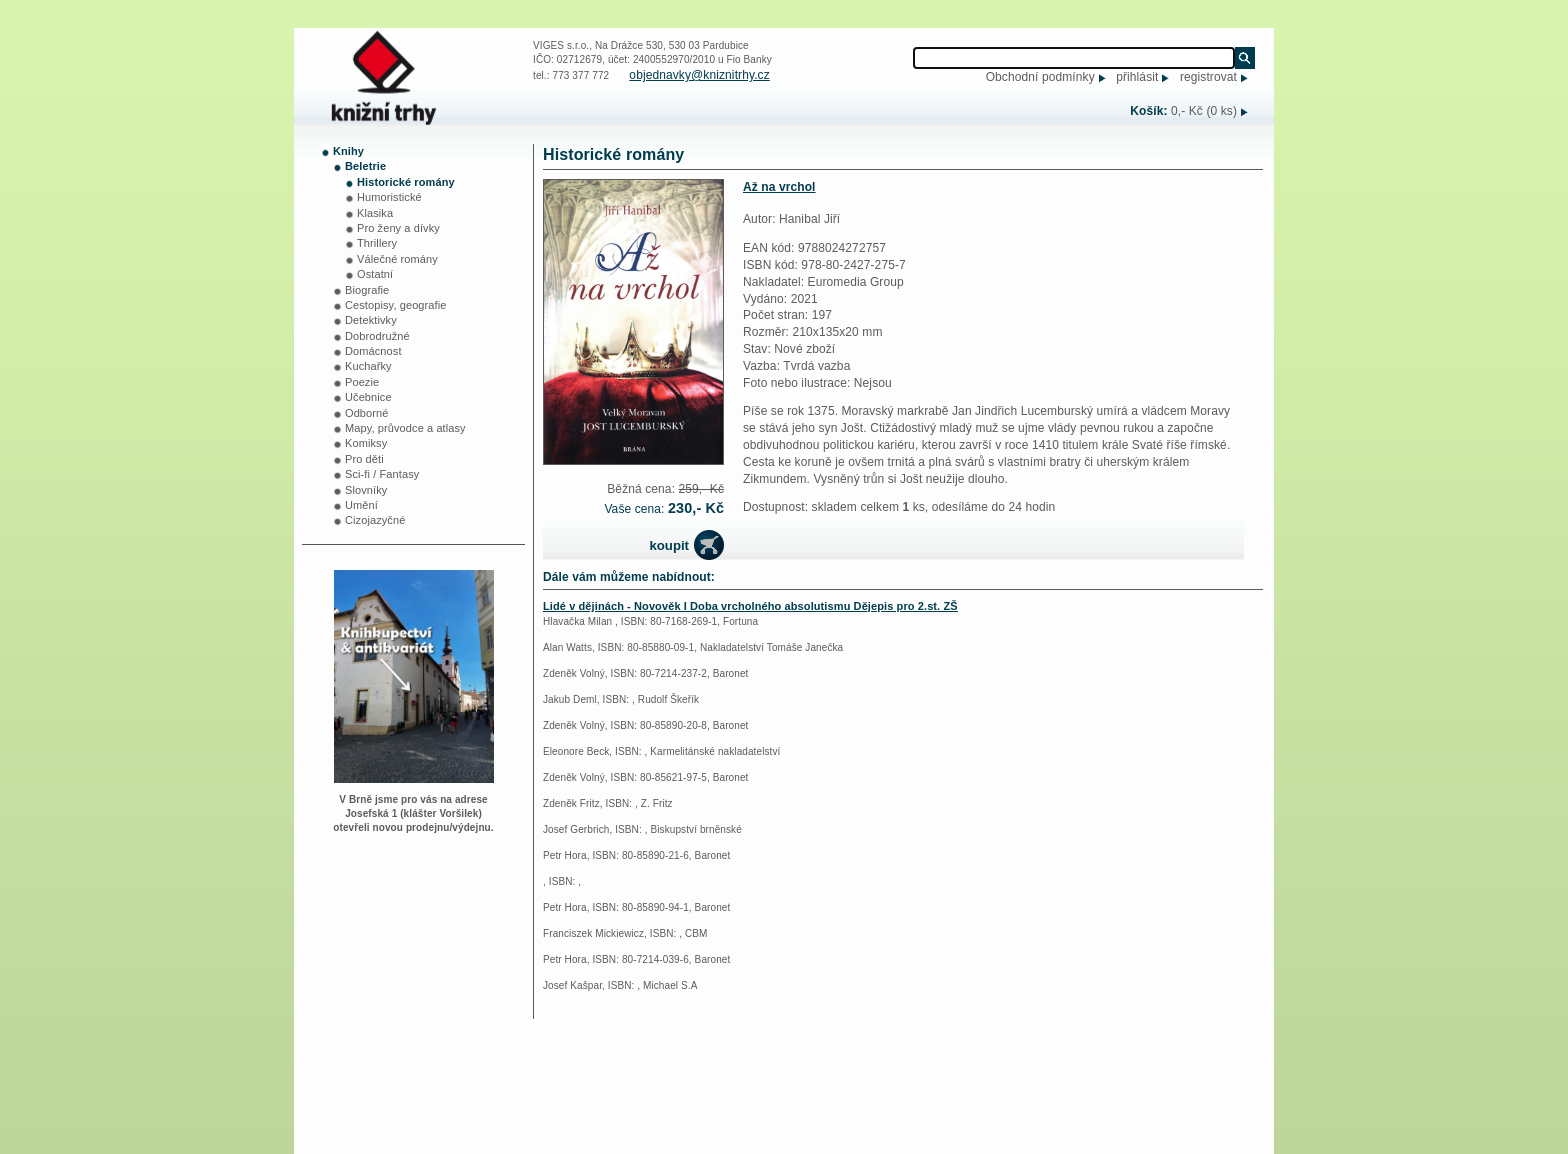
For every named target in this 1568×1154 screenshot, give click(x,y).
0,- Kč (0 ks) (1204, 111)
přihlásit (1137, 77)
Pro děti (364, 459)
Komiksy (366, 443)
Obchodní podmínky (1040, 77)
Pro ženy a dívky (398, 228)
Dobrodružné (377, 336)
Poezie (362, 382)
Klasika (375, 213)
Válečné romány (397, 259)
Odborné (367, 413)
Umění (361, 505)
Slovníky (366, 490)
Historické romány (406, 182)
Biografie (367, 290)
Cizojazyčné (375, 520)
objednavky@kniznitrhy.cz (699, 75)
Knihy (348, 151)
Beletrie (365, 166)
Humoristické (389, 197)
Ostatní (375, 274)
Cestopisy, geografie (395, 305)
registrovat (1208, 77)
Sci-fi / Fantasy (382, 474)
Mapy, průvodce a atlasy (405, 428)
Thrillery (377, 243)
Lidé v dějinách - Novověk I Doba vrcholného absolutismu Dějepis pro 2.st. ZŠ (750, 606)
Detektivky (371, 320)
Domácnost (373, 351)
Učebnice (368, 397)
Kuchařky (368, 366)
